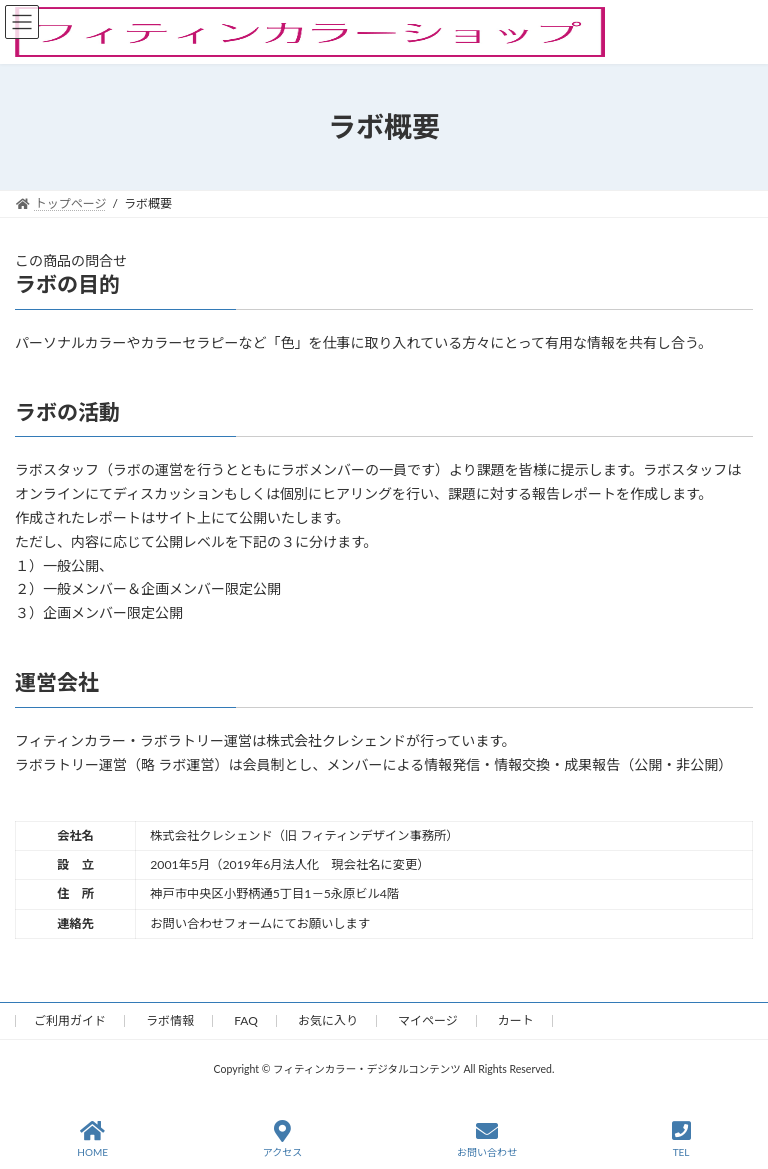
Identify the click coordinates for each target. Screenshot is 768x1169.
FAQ (246, 1020)
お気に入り (328, 1020)
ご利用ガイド (70, 1020)
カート (516, 1020)
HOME (92, 1139)
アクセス (283, 1139)
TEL (681, 1139)
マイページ (428, 1020)
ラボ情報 (170, 1020)
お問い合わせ (487, 1139)
